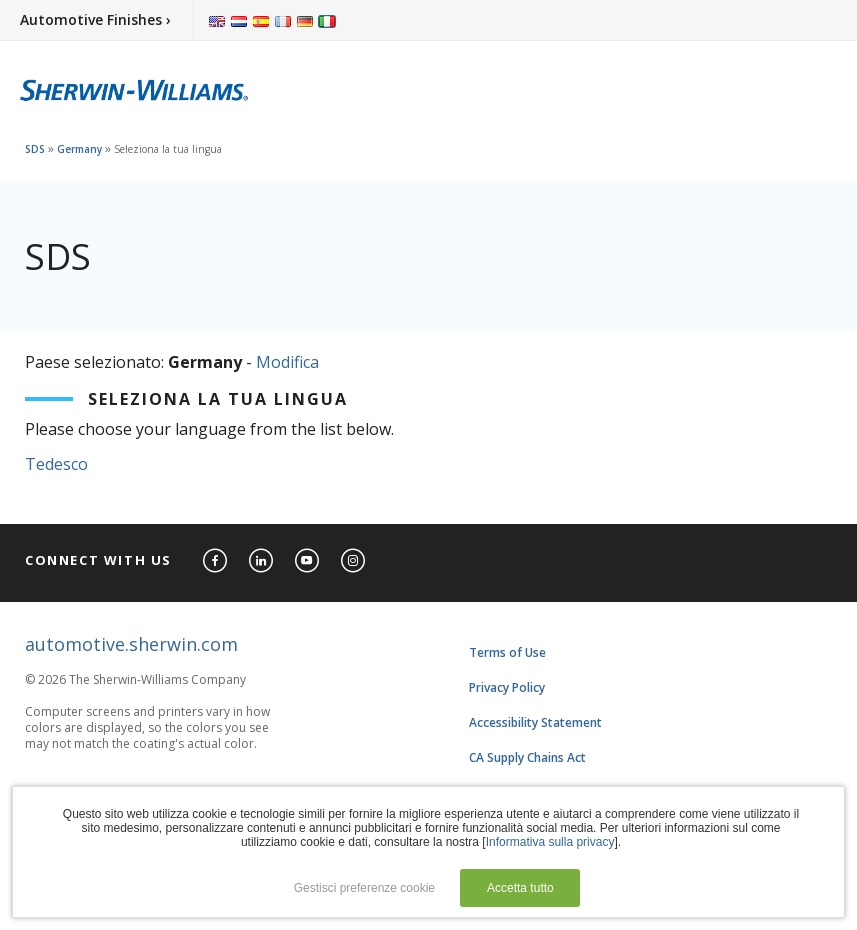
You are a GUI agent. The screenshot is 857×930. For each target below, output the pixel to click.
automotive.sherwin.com (131, 644)
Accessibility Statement (535, 722)
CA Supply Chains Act (527, 757)
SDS (35, 149)
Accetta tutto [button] (520, 888)
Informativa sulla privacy (550, 842)
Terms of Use (507, 652)
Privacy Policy (507, 687)
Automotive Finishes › (95, 19)
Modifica (287, 362)
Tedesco (56, 464)
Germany (79, 149)
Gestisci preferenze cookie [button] (364, 888)
